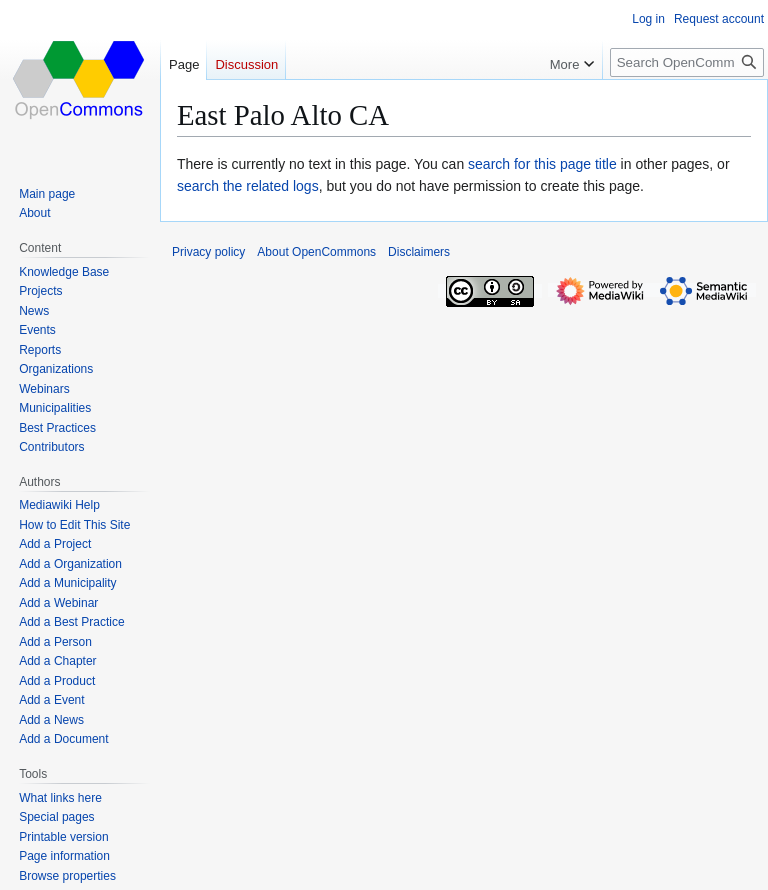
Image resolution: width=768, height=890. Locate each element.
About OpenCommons (316, 252)
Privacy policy (208, 252)
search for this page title (542, 164)
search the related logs (248, 186)
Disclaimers (419, 252)
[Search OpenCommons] (687, 62)
